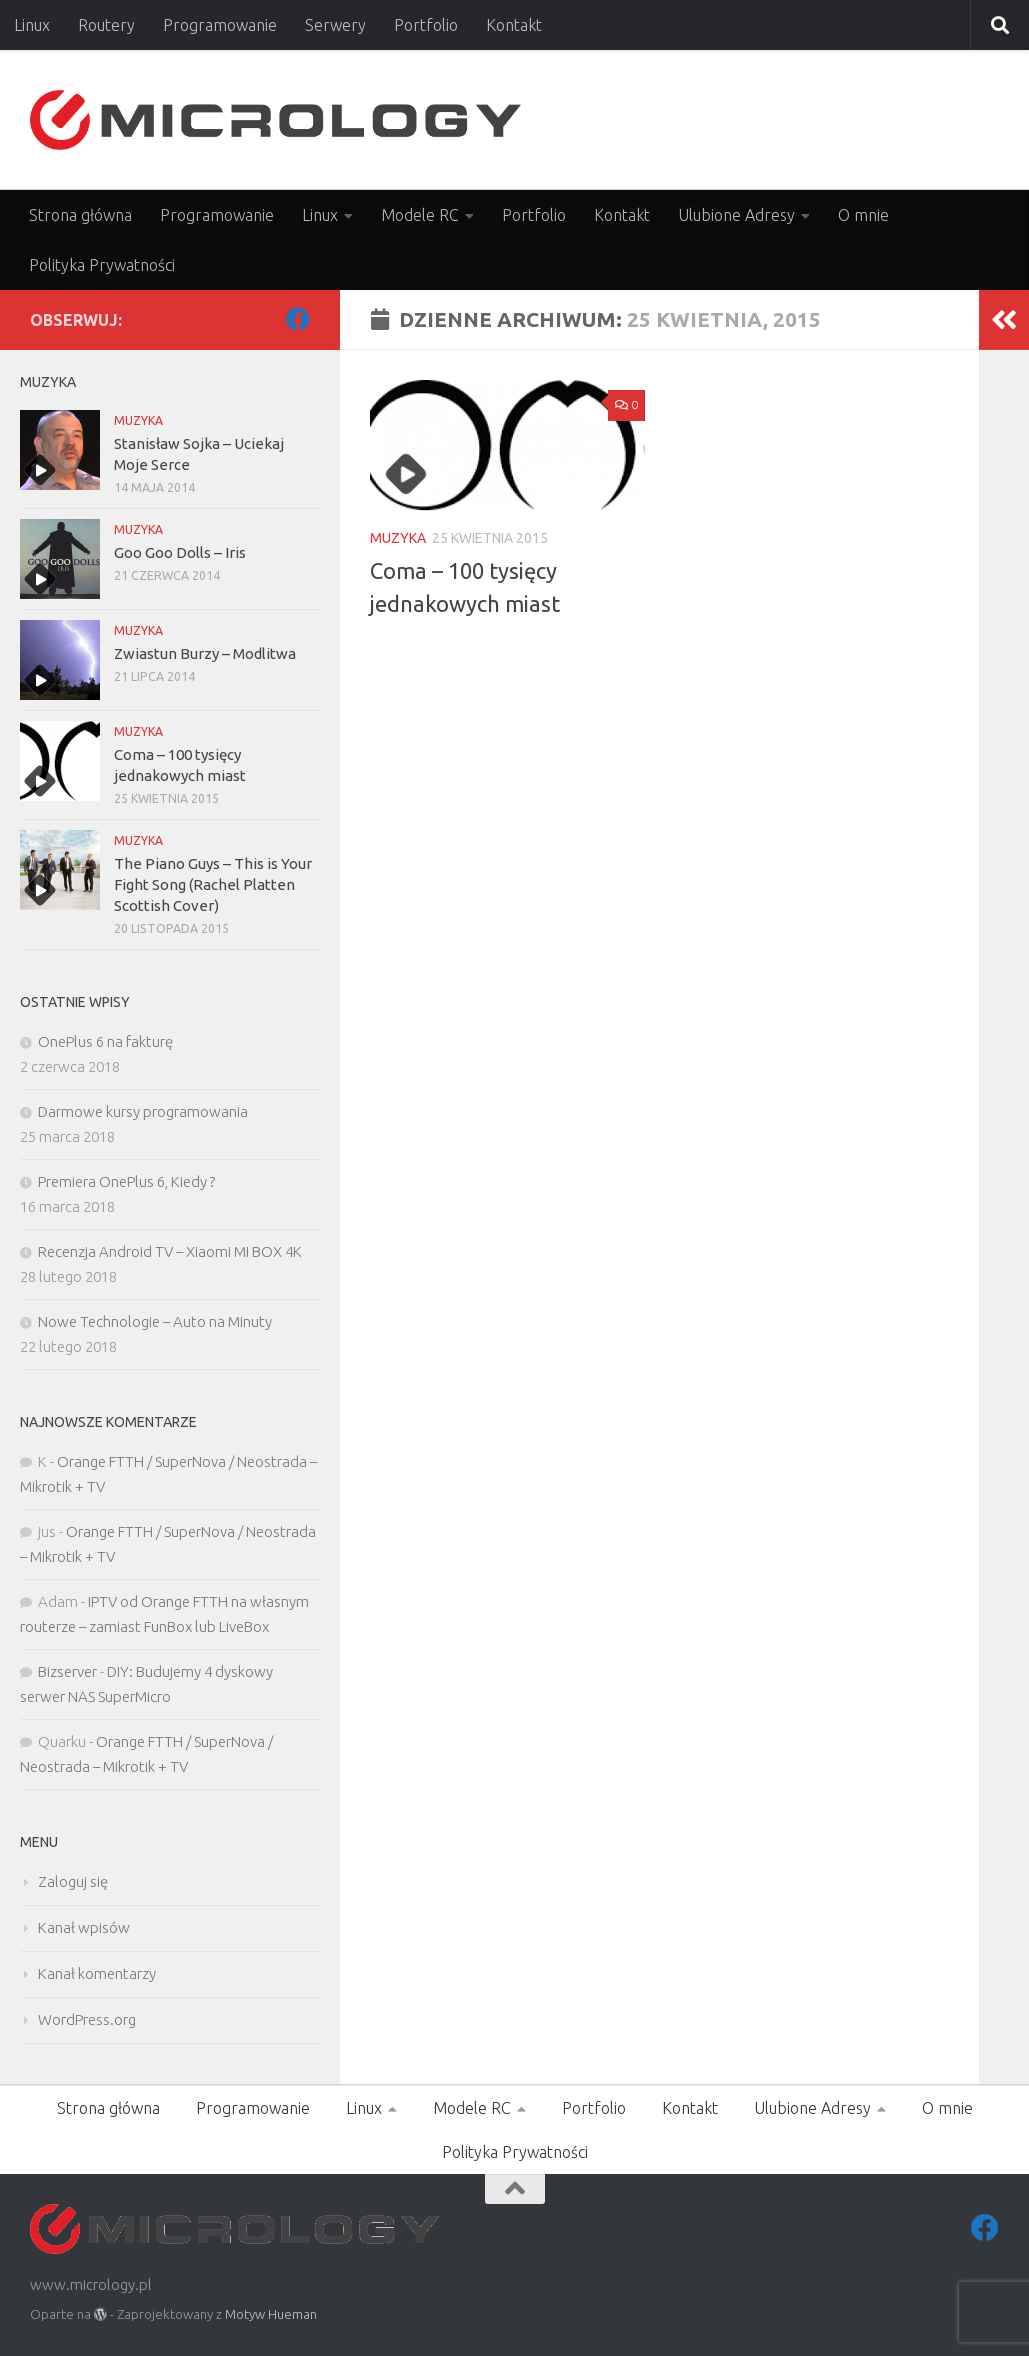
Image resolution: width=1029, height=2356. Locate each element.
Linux (32, 25)
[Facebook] (298, 319)
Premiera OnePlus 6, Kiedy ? (126, 1181)
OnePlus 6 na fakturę (105, 1041)
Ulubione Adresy (736, 215)
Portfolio (426, 25)
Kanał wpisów (84, 1927)
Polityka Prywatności (102, 265)
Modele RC (420, 215)
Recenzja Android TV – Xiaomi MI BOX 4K (170, 1251)
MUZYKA (398, 538)
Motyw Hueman (271, 2314)
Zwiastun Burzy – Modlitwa (205, 653)
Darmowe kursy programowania (143, 1111)
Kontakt (514, 25)
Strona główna (80, 215)
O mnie (863, 215)
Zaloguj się (73, 1881)
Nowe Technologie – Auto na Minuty (155, 1321)
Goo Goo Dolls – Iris (180, 552)
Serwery (335, 25)
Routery (106, 25)
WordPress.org (87, 2019)
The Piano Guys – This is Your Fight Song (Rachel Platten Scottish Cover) (213, 884)
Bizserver (67, 1671)
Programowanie (220, 25)
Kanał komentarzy (97, 1973)
